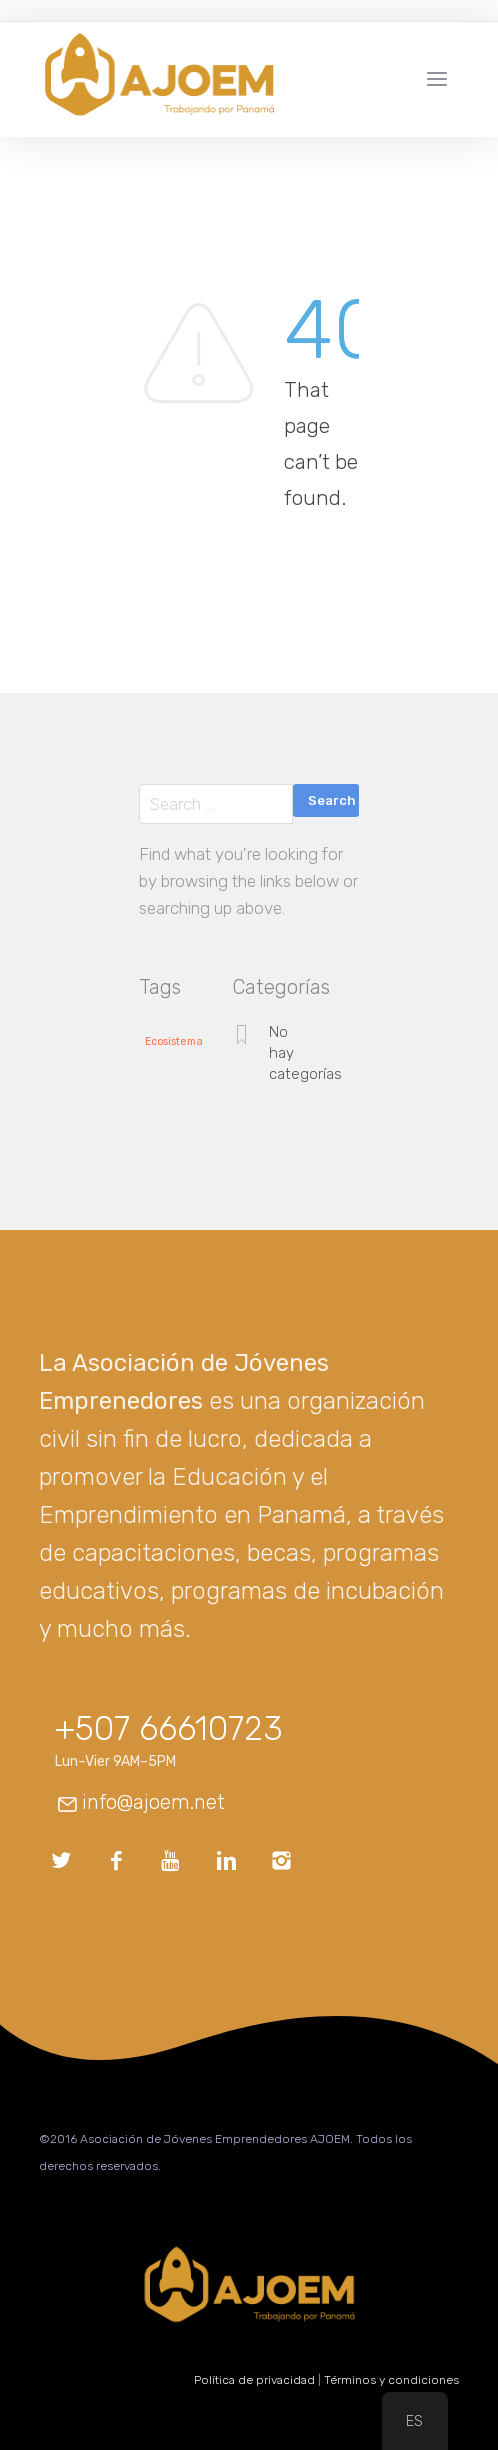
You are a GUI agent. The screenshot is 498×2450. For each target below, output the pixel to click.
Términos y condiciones (391, 2380)
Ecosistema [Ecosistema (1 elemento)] (174, 1042)
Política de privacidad (254, 2380)
